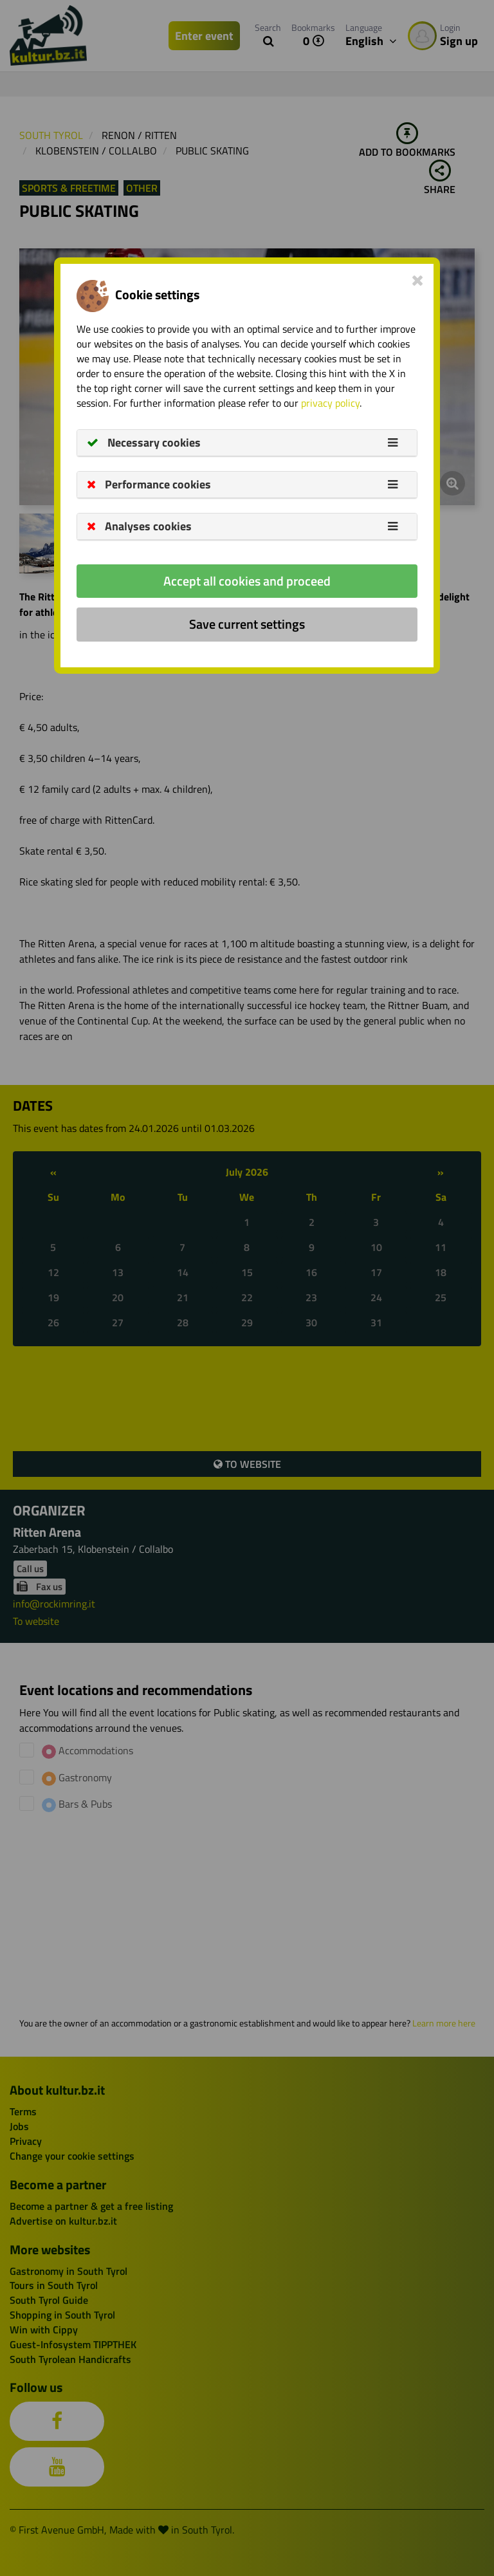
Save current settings (247, 624)
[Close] (418, 280)
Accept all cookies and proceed (247, 581)
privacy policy (330, 403)
